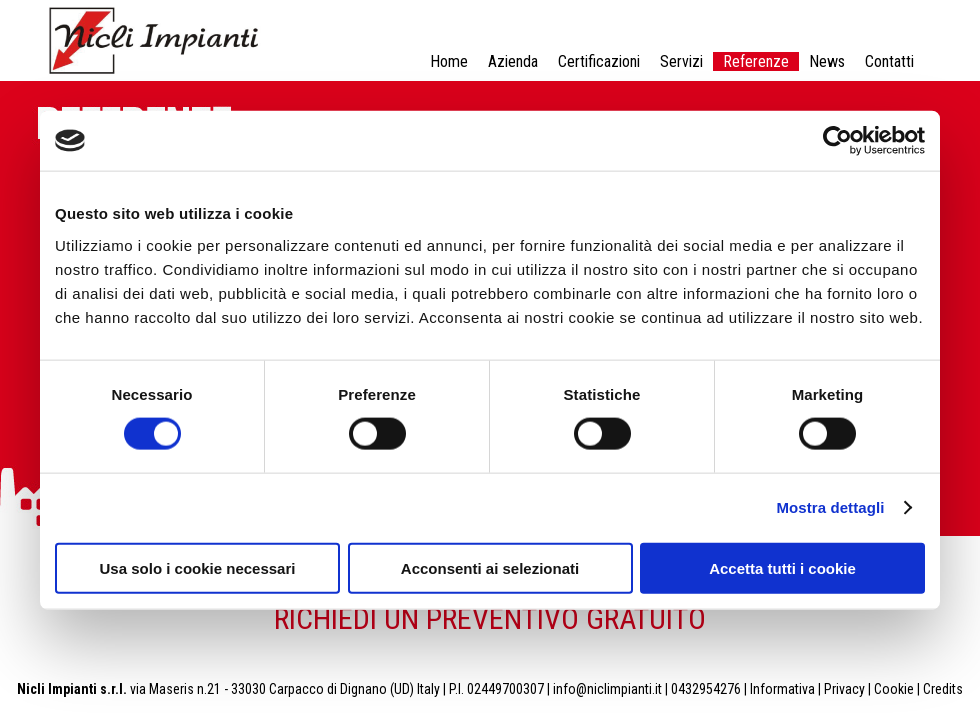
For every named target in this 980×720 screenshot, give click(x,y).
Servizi (681, 61)
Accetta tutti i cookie (782, 567)
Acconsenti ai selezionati (490, 567)
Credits (943, 689)
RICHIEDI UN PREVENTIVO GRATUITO (490, 618)
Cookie (894, 689)
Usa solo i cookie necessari (198, 567)
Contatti (889, 61)
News (827, 61)
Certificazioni (599, 61)
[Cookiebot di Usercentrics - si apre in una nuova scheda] (837, 141)
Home (449, 61)
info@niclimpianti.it (607, 689)
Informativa (782, 689)
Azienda (513, 61)
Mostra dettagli (830, 507)
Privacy (844, 689)
